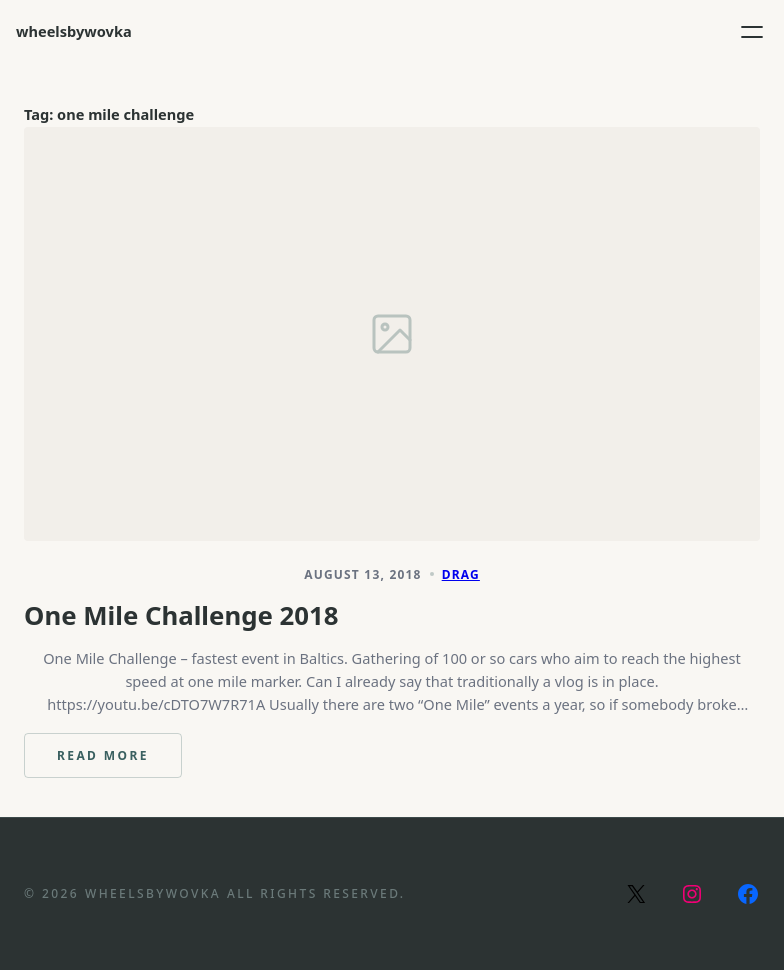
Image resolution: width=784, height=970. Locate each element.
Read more (119, 762)
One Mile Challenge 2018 (181, 615)
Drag (461, 574)
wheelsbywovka (74, 31)
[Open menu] (752, 32)
